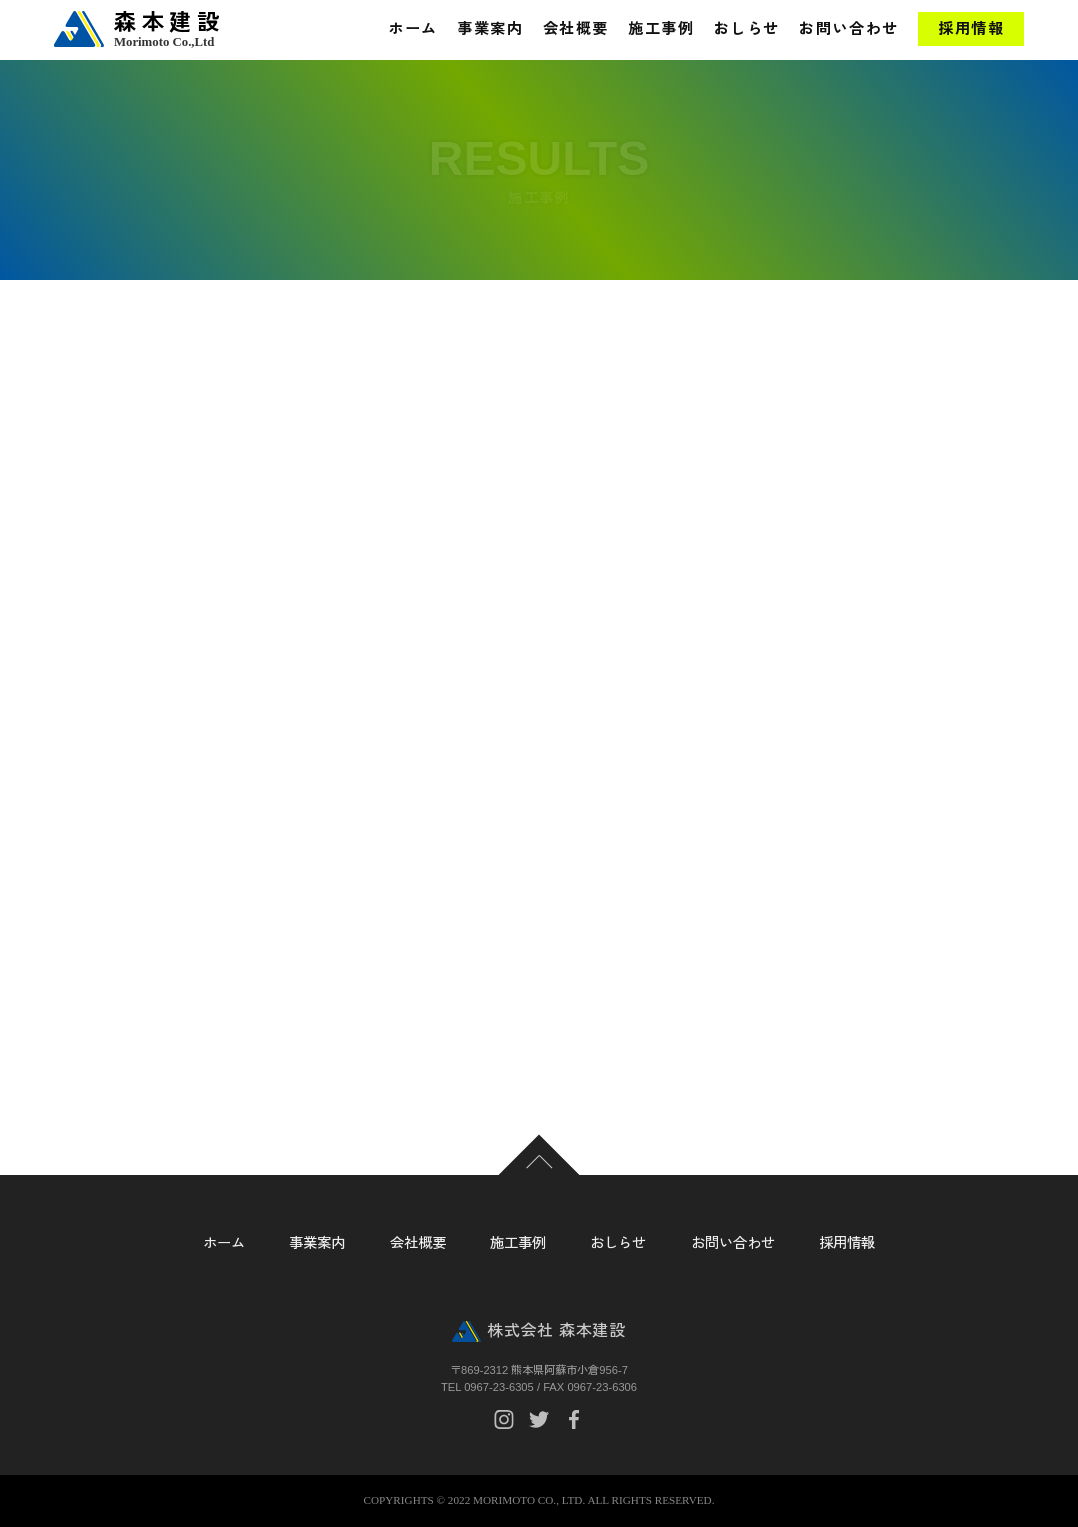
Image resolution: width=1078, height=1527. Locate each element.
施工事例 (661, 28)
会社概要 (576, 28)
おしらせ (747, 28)
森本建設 (184, 29)
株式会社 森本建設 (556, 1330)
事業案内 (490, 28)
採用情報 (971, 28)
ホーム (413, 28)
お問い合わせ (848, 28)
